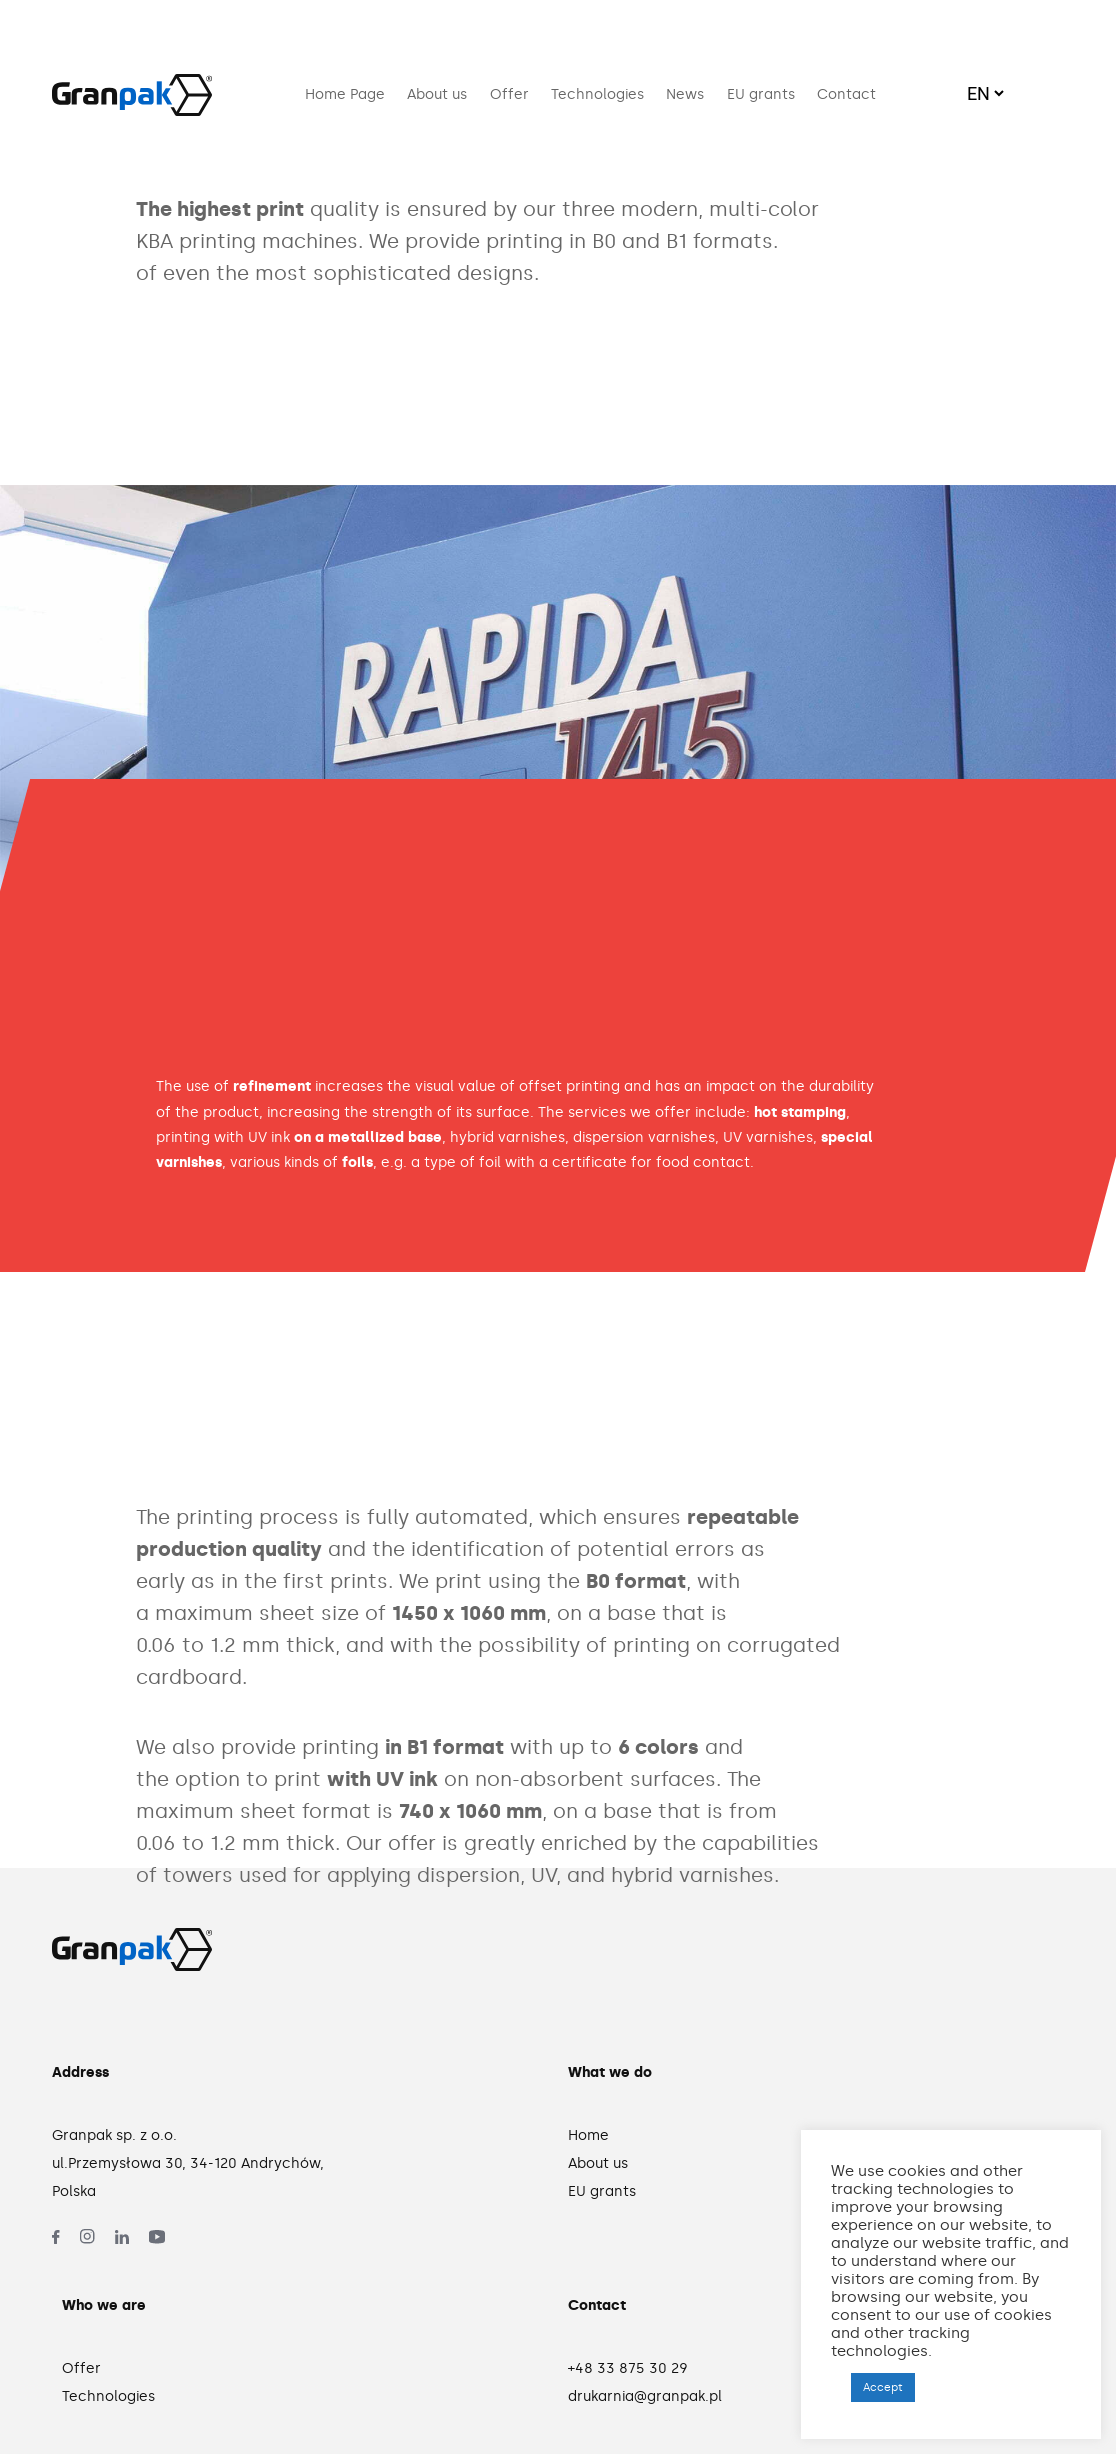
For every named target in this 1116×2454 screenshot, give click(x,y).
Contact (846, 94)
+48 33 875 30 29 (628, 2368)
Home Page (345, 94)
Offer (509, 94)
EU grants (761, 94)
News (685, 94)
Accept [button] (883, 2387)
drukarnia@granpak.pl (645, 2396)
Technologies (597, 94)
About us (437, 94)
